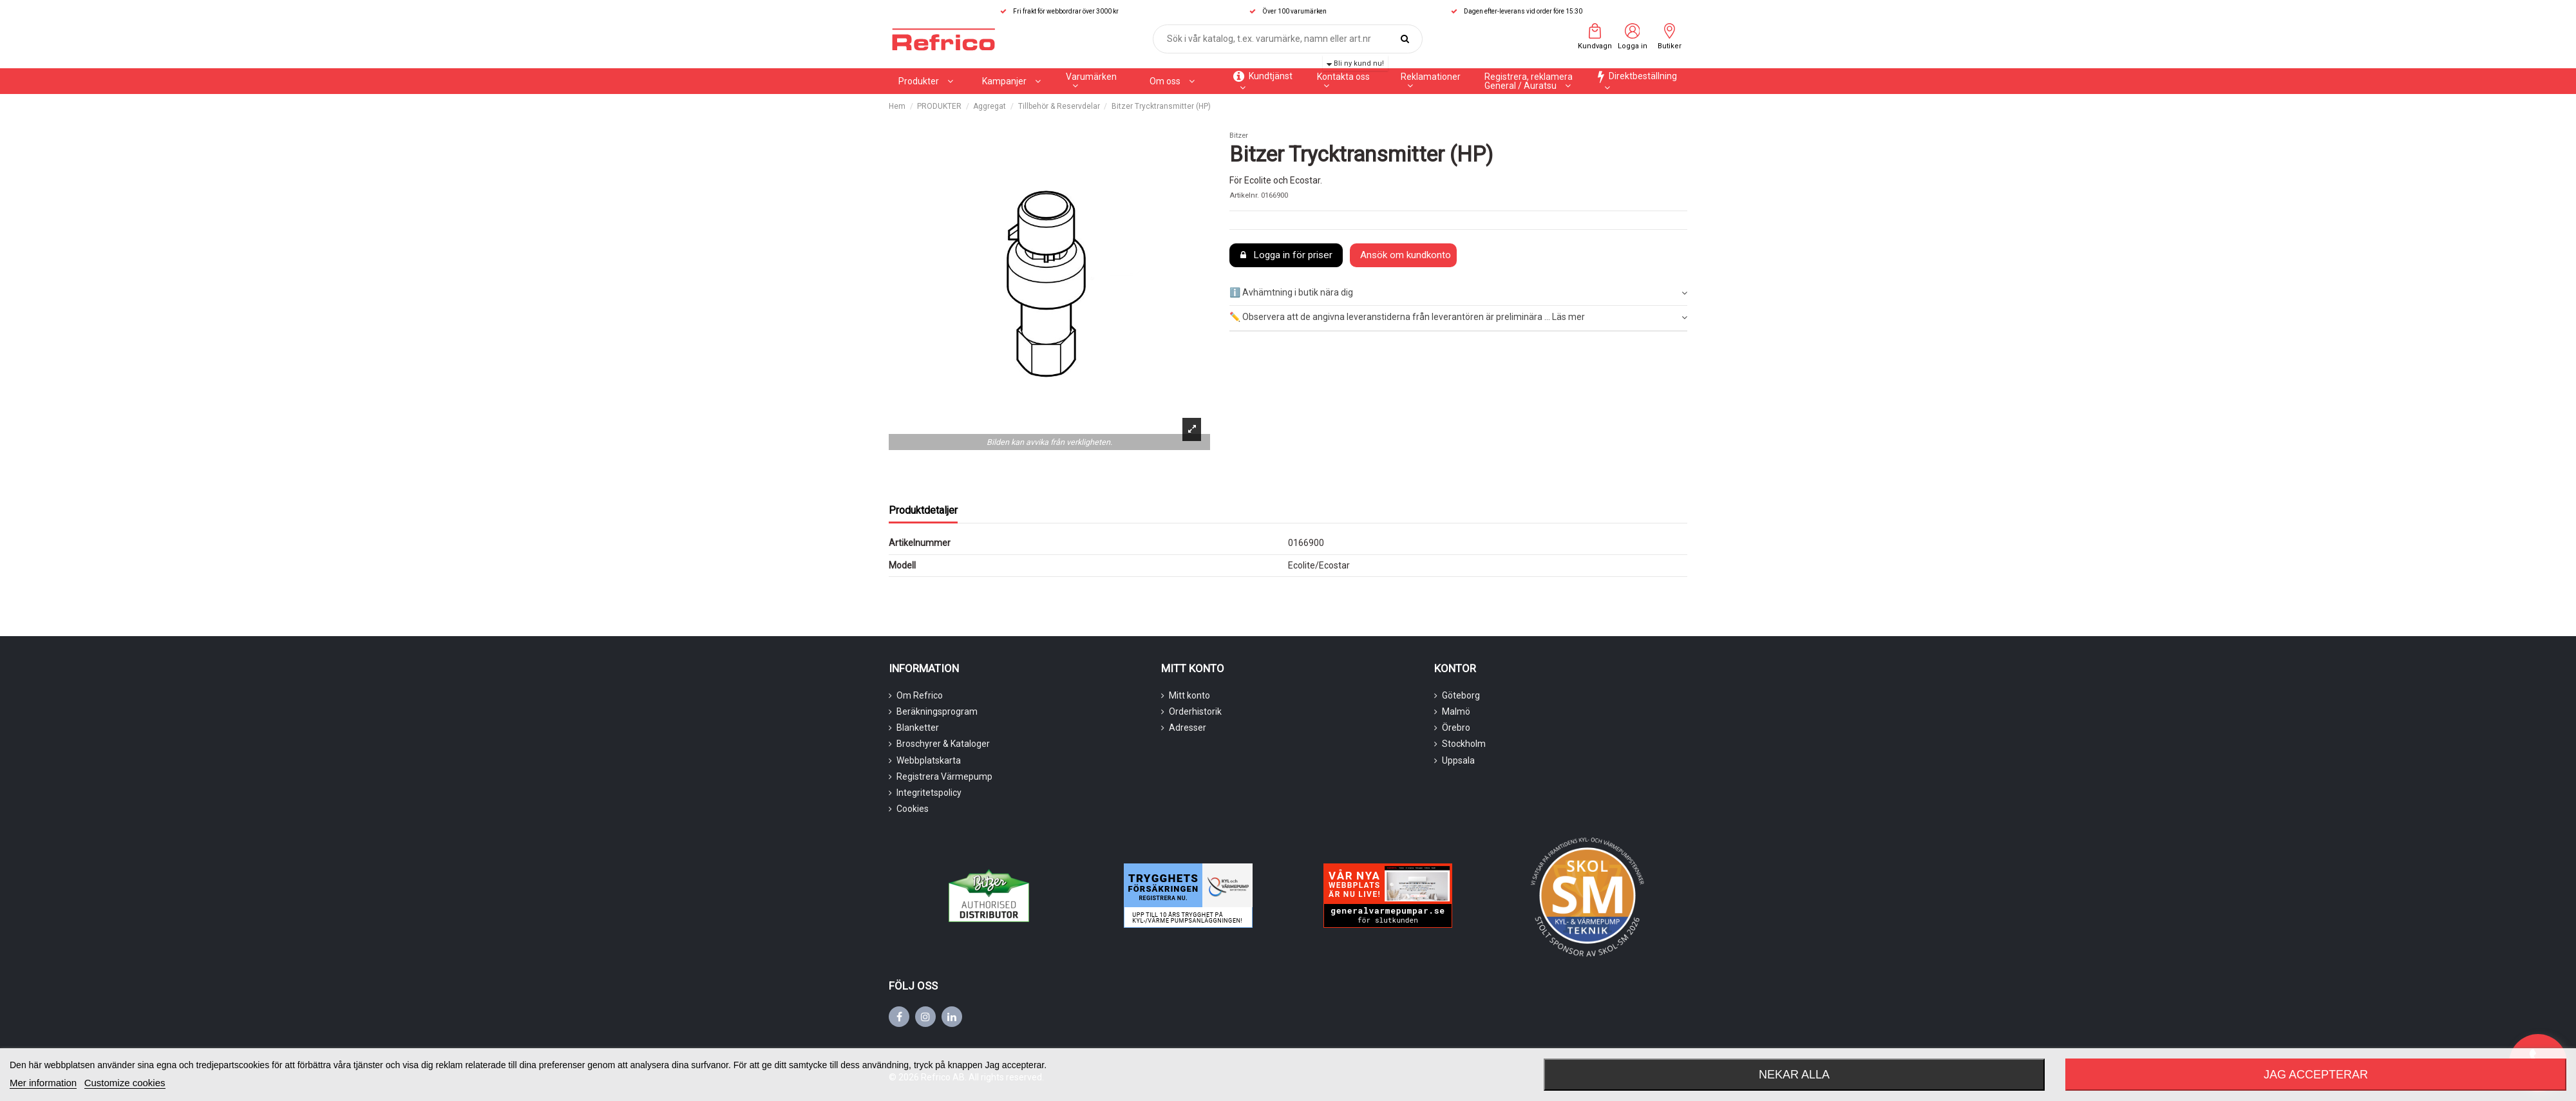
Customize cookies (125, 1082)
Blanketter (917, 727)
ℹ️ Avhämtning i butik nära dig (1458, 293)
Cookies (912, 809)
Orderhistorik (1195, 711)
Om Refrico (919, 695)
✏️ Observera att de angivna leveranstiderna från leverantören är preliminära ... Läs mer (1458, 317)
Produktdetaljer (923, 510)
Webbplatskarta (928, 760)
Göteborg (1461, 695)
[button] (1011, 81)
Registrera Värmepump (944, 776)
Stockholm (1464, 744)
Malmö (1456, 711)
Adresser (1187, 727)
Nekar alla (1794, 1074)
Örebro (1456, 727)
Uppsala (1458, 760)
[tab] (1458, 293)
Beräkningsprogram (937, 711)
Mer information (43, 1082)
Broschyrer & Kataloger (943, 744)
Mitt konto (1189, 695)
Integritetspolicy (928, 792)
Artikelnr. (1244, 195)
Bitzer (1238, 135)
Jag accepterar (2316, 1074)
